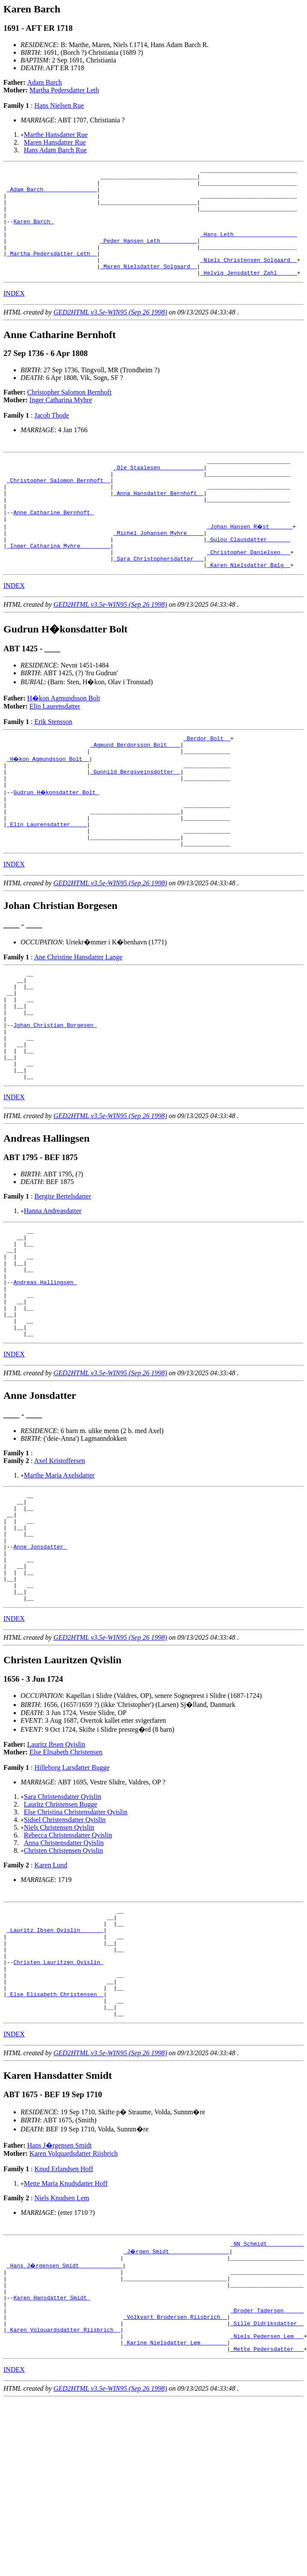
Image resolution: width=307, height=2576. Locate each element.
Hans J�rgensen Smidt (59, 2294)
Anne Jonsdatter (40, 1663)
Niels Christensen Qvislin (59, 1954)
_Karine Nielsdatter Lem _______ (175, 2509)
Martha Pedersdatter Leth (64, 90)
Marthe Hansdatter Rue (56, 134)
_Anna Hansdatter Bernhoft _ (158, 522)
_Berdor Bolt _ (206, 782)
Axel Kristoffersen (59, 1566)
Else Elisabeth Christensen (66, 1879)
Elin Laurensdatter (55, 748)
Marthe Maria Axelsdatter (59, 1580)
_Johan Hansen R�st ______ (250, 561)
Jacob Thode (51, 437)
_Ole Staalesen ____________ (158, 492)
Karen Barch (33, 233)
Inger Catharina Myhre (61, 421)
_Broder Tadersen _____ (267, 2471)
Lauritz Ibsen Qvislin (56, 1871)
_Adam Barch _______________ (52, 194)
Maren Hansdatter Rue (55, 142)
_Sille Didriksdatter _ (267, 2486)
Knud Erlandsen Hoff (63, 2317)
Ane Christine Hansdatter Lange (78, 1018)
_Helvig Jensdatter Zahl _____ (248, 294)
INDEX (14, 315)
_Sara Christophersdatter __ (158, 599)
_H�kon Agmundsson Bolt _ (48, 805)
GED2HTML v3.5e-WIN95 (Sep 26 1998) (110, 334)
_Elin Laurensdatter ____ (47, 882)
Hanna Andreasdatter (53, 1294)
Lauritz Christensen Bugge (60, 1931)
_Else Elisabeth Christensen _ (55, 2139)
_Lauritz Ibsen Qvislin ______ (55, 2062)
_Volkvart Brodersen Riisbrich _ (175, 2478)
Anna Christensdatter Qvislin (64, 1970)
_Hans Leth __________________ (248, 248)
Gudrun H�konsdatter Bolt (56, 843)
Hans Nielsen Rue (59, 105)
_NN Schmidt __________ (267, 2394)
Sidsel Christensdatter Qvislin (65, 1946)
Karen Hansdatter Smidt (51, 2455)
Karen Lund (50, 1992)
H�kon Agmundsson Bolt (63, 740)
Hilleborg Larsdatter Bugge (71, 1894)
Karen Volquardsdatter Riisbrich (74, 2302)
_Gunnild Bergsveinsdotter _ (135, 820)
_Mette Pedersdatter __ (267, 2517)
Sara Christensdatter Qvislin (62, 1923)
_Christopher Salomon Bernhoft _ (58, 507)
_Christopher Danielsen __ (248, 592)
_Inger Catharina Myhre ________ (58, 584)
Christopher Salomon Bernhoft (69, 414)
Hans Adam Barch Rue (55, 150)
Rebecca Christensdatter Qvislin (68, 1962)
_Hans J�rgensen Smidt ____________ (65, 2417)
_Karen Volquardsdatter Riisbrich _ (63, 2494)
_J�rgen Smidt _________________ (177, 2401)
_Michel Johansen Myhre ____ (158, 569)
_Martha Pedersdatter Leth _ (52, 271)
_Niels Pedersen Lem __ (267, 2501)
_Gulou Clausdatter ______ (248, 576)
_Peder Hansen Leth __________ (148, 256)
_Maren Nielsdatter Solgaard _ (148, 287)
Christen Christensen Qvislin (63, 1977)
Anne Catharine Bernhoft (53, 545)
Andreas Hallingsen (45, 1377)
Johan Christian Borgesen (55, 1098)
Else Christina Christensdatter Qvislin (75, 1939)
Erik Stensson (53, 764)
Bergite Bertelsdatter (62, 1279)
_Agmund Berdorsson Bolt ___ (135, 789)
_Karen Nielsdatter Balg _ (248, 607)
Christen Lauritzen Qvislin (58, 2100)
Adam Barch (44, 82)
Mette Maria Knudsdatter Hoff (66, 2332)
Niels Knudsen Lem (61, 2346)
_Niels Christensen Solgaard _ (248, 279)
